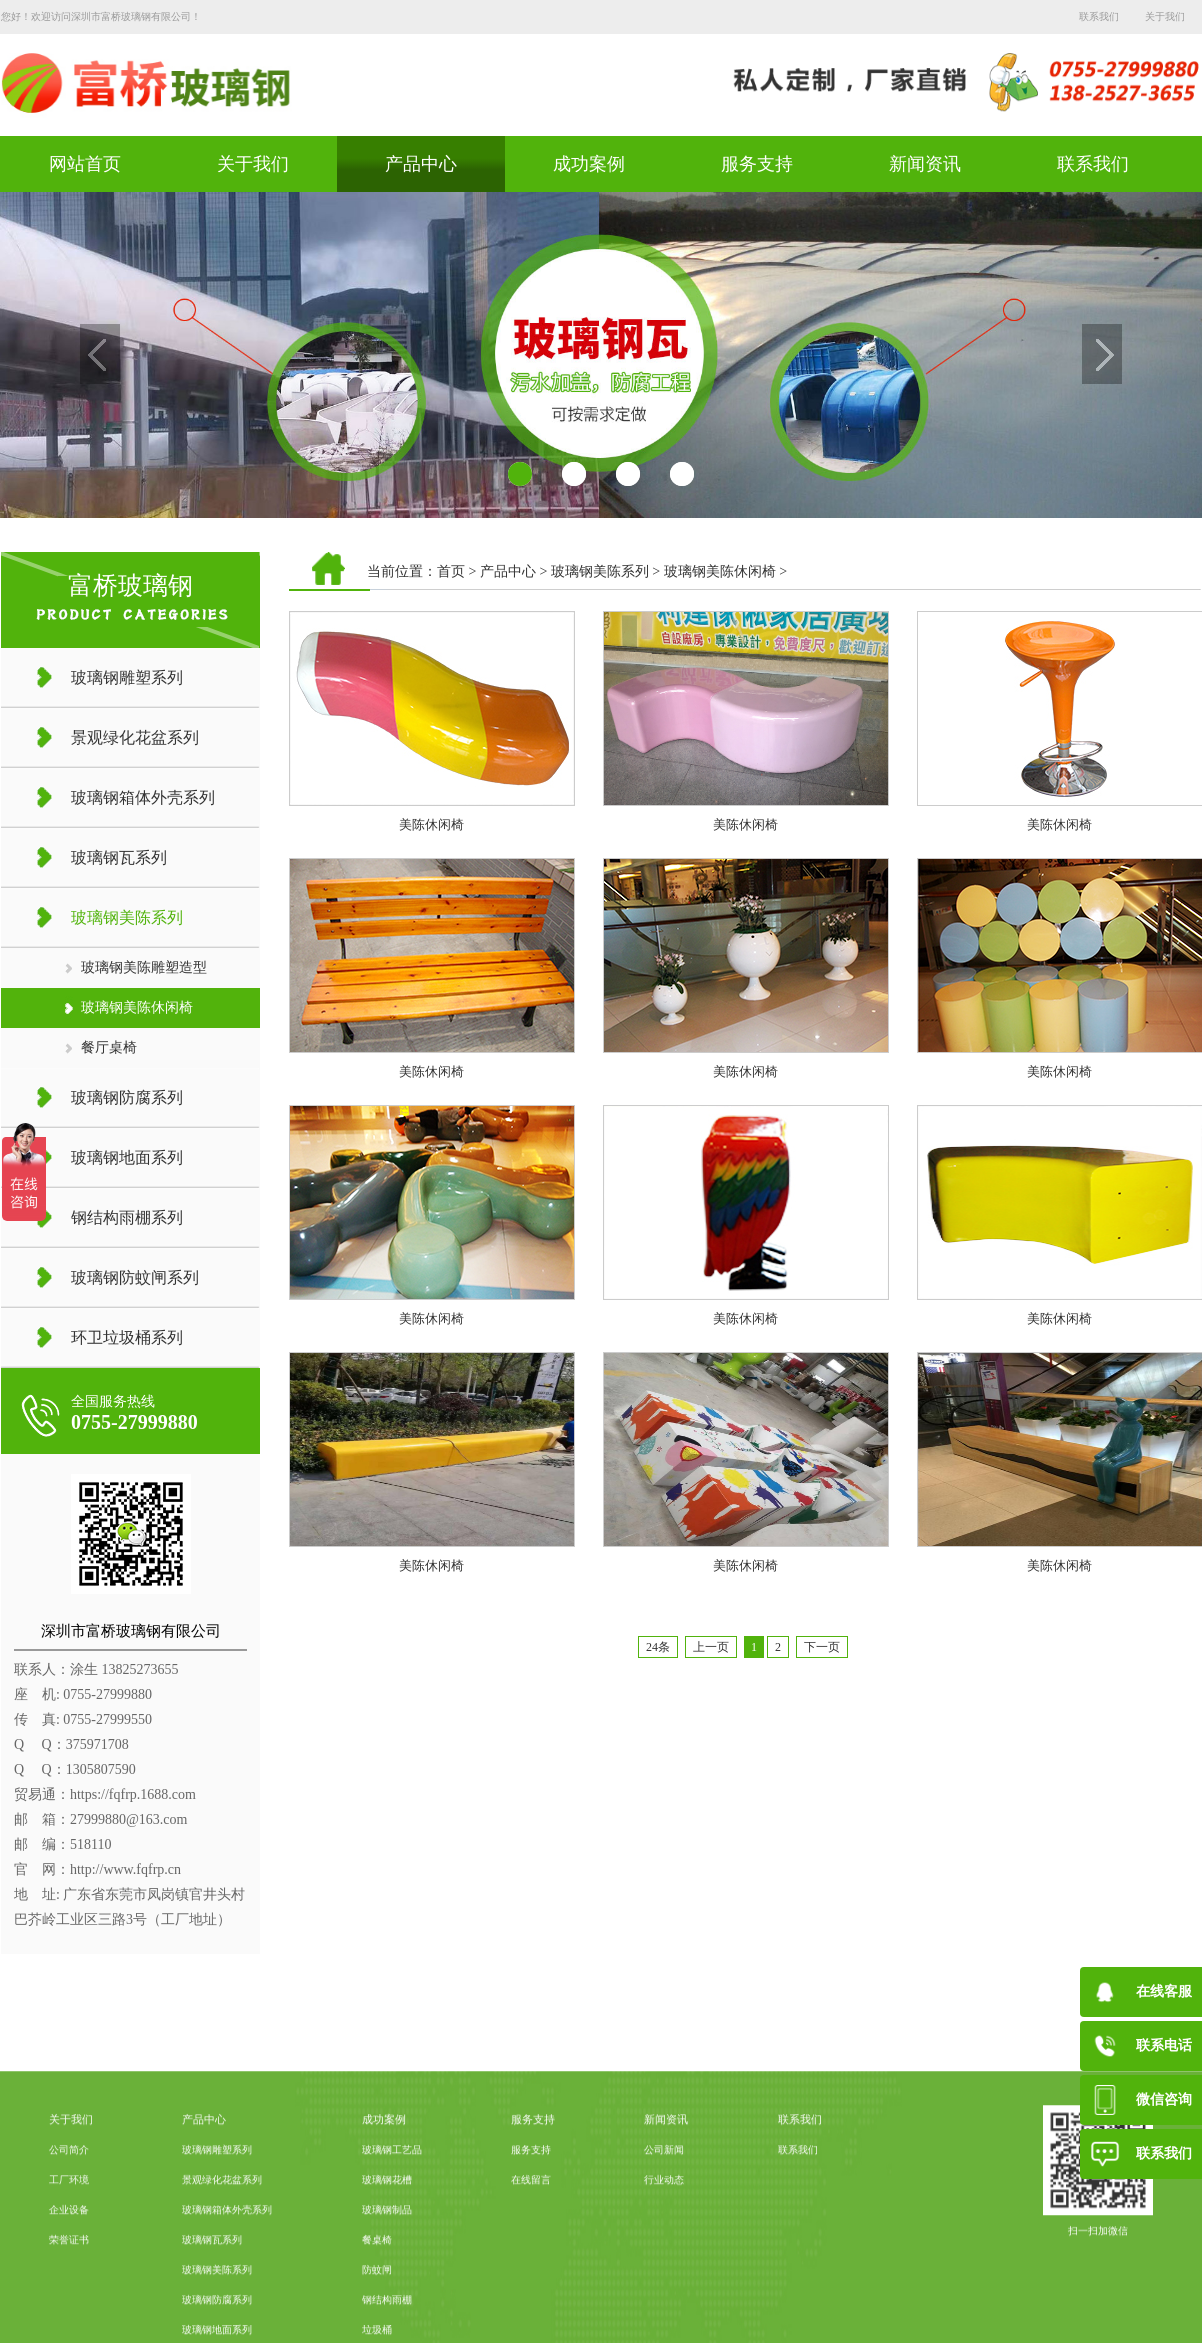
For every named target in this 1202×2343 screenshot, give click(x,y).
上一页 (711, 1647)
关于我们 (1165, 16)
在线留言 (531, 2313)
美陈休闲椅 (431, 824)
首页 (451, 571)
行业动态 (664, 2313)
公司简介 (69, 2283)
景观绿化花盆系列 (222, 2313)
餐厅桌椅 (109, 1047)
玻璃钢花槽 (387, 2313)
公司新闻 (664, 2283)
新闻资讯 (925, 164)
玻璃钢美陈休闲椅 (137, 1007)
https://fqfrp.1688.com (133, 1794)
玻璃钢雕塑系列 (217, 2283)
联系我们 (1099, 16)
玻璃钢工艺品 (392, 2283)
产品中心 (421, 164)
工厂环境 (69, 2313)
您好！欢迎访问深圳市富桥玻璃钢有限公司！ (101, 16)
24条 (658, 1647)
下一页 (822, 1647)
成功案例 (589, 164)
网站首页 (85, 164)
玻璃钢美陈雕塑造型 (144, 967)
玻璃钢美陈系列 (600, 571)
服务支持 (757, 164)
